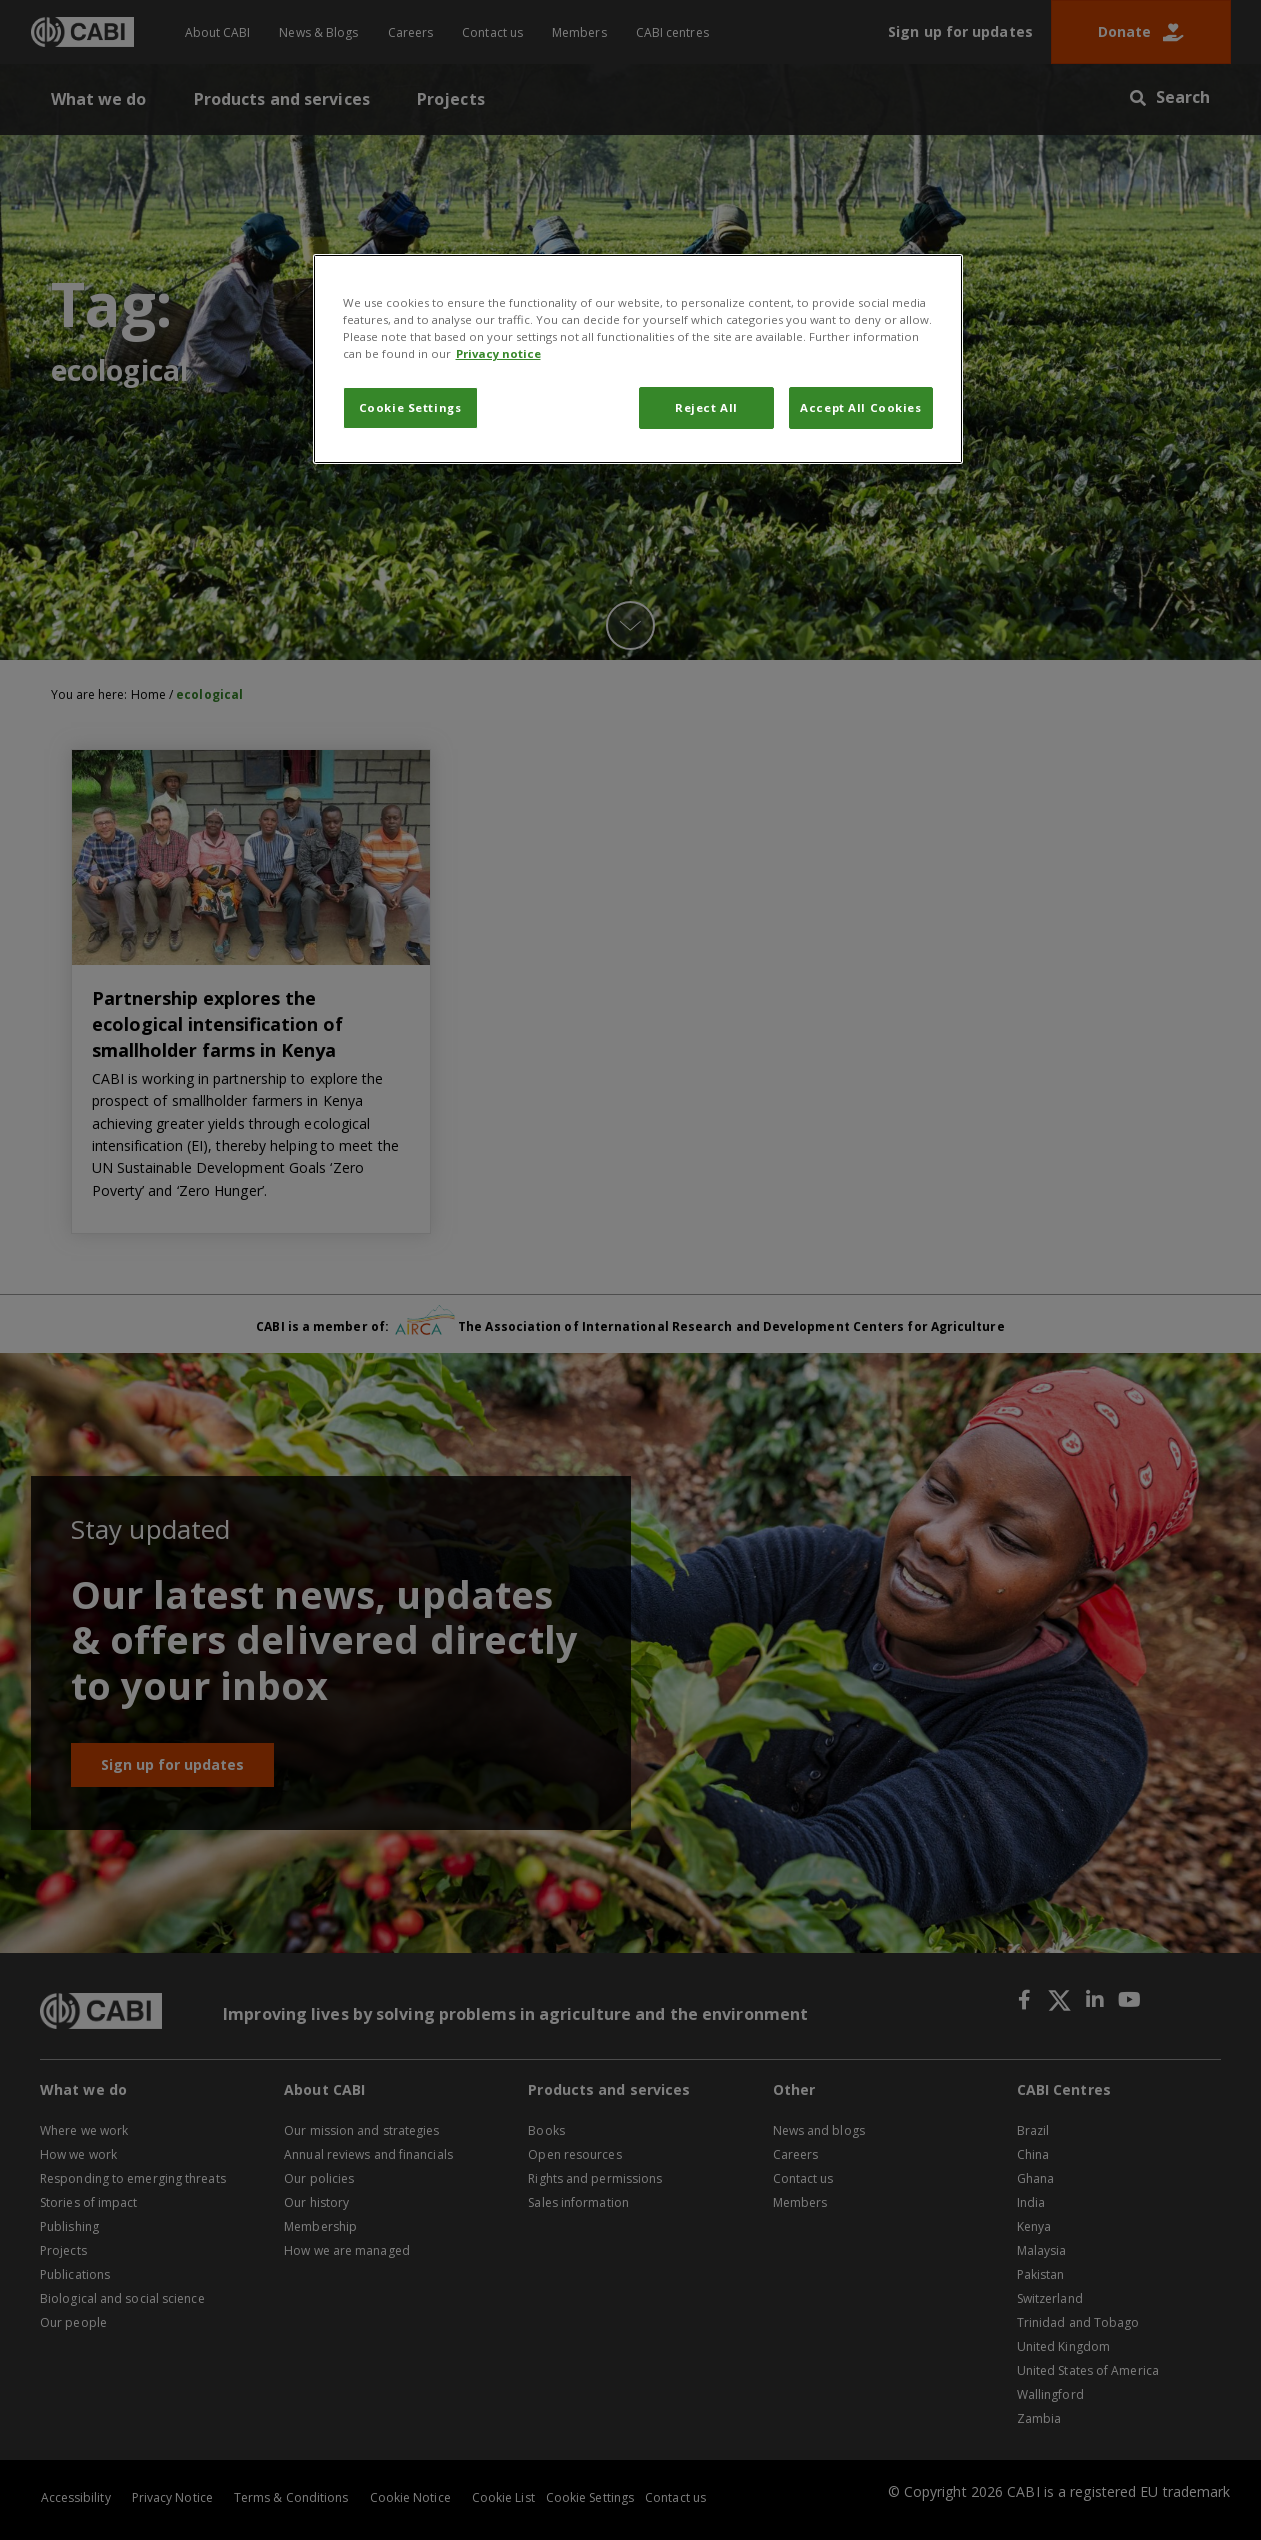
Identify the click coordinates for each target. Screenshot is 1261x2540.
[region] (638, 359)
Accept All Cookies (860, 407)
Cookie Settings (410, 407)
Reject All (706, 407)
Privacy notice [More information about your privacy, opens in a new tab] (498, 353)
